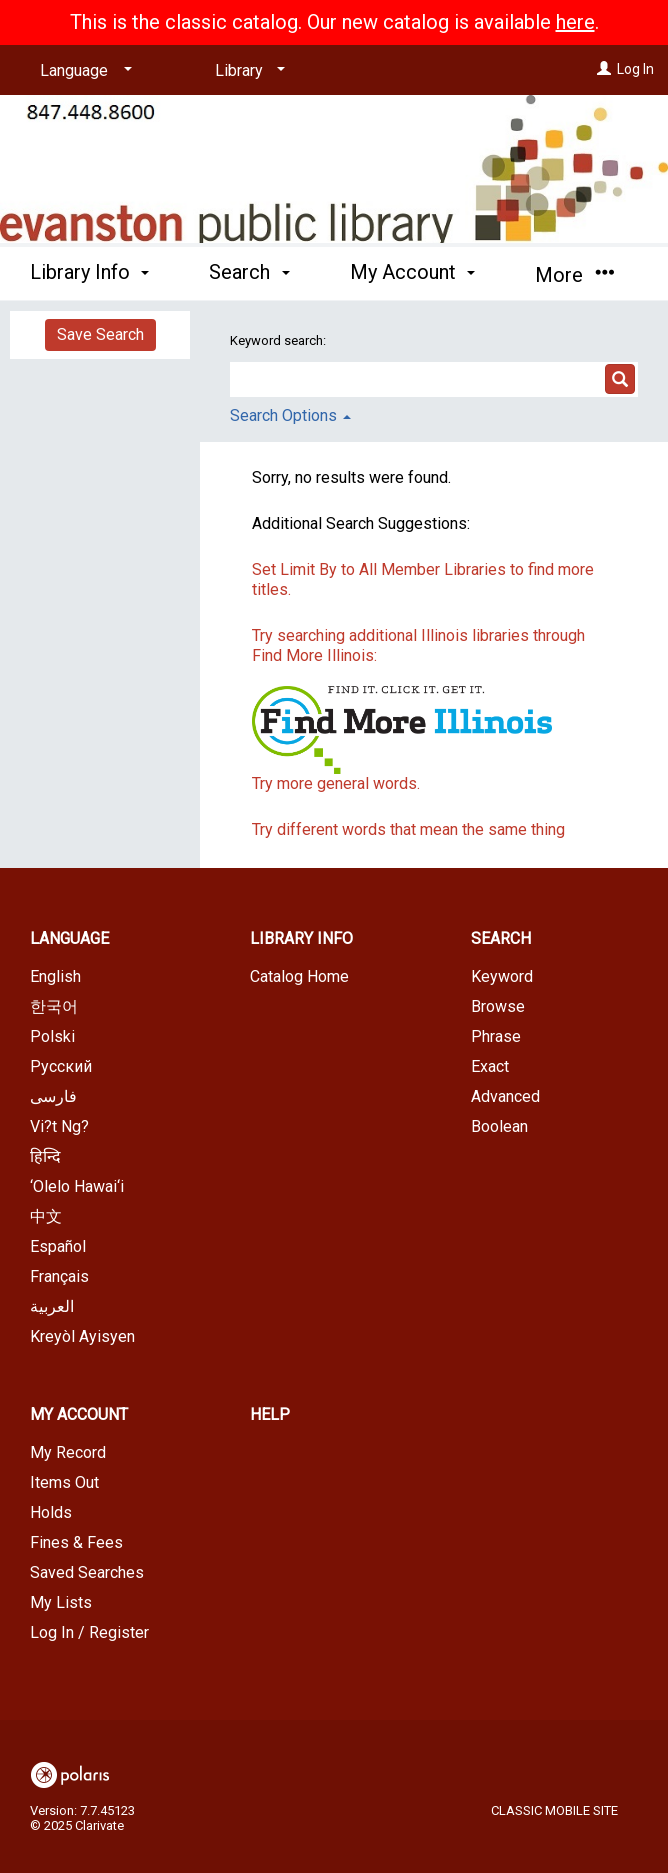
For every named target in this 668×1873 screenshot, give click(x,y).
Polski (52, 1036)
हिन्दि (45, 1156)
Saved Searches (87, 1572)
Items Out (64, 1482)
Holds (51, 1512)
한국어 (54, 1006)
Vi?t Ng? (59, 1126)
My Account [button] (412, 272)
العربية (52, 1306)
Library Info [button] (89, 272)
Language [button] (69, 938)
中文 (46, 1216)
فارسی (53, 1096)
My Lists (61, 1602)
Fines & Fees (76, 1542)
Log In (635, 69)
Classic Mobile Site (554, 1810)
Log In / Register (89, 1632)
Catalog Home (299, 976)
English (55, 976)
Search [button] (249, 272)
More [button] (574, 275)
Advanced (505, 1096)
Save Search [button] (100, 334)
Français (59, 1276)
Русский (61, 1066)
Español (58, 1246)
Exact (490, 1066)
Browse (498, 1006)
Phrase (496, 1036)
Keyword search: (279, 340)
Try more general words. (336, 783)
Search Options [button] (290, 415)
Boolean (499, 1126)
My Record (68, 1452)
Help (270, 1414)
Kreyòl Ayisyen (82, 1336)
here (575, 22)
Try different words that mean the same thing (408, 829)
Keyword (502, 976)
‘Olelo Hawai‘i (77, 1186)
